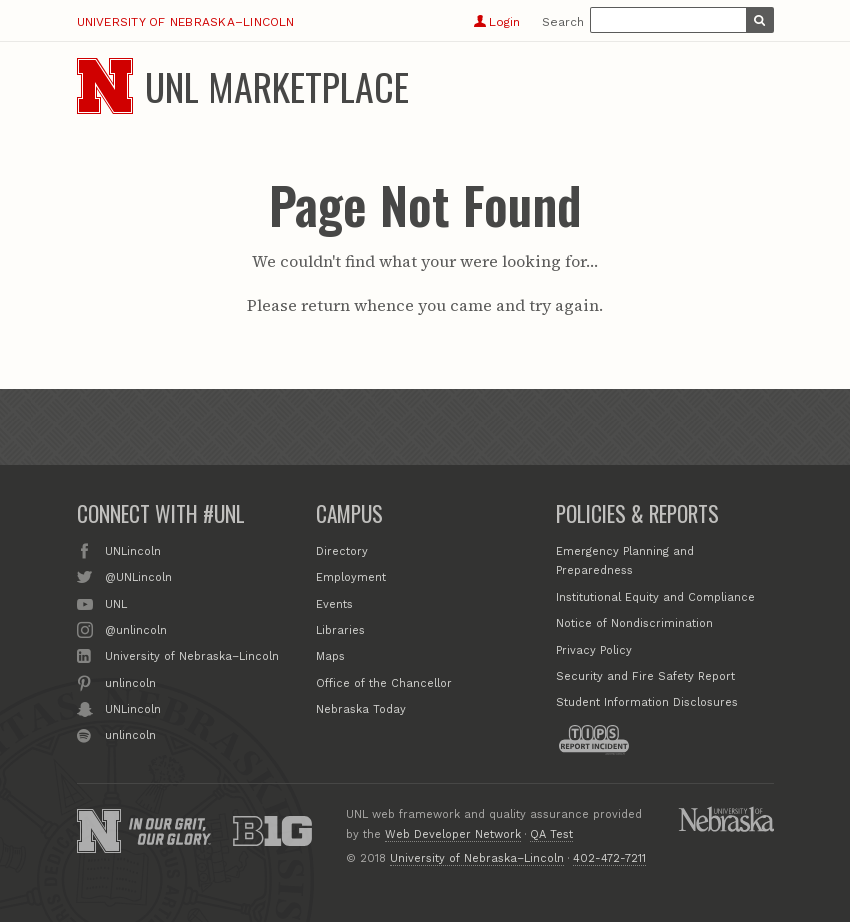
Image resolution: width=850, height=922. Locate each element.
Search (563, 22)
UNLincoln (133, 550)
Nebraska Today (361, 709)
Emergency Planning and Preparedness (625, 561)
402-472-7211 (609, 858)
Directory (342, 551)
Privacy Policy (594, 650)
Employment (351, 577)
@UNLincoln (138, 576)
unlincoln (130, 682)
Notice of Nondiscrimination (634, 623)
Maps (330, 656)
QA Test (551, 834)
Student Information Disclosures (647, 702)
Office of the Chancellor (384, 683)
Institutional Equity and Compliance (655, 597)
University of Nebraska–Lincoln (186, 22)
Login (496, 22)
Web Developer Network (453, 834)
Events (334, 604)
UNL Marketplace (277, 86)
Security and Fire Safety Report (645, 676)
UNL (116, 603)
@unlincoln (136, 629)
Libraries (340, 630)
